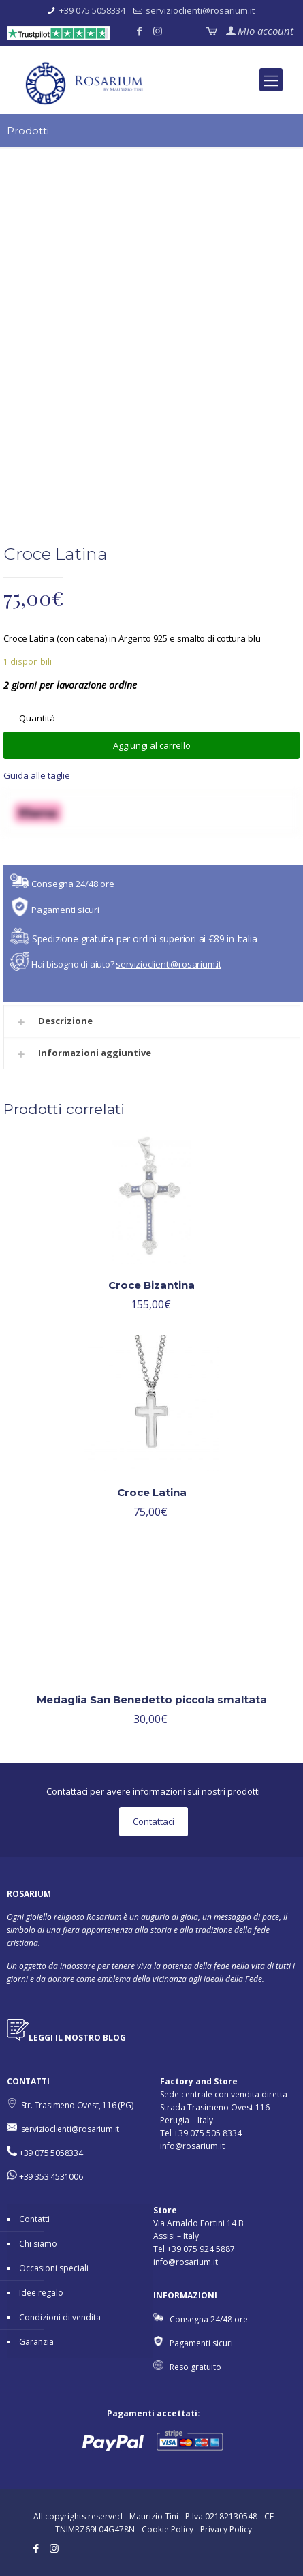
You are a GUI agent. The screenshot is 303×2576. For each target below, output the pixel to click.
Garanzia (36, 2342)
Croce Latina (152, 1492)
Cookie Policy (167, 2529)
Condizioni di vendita (60, 2317)
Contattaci (153, 1821)
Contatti (34, 2219)
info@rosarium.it (192, 2146)
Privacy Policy (226, 2529)
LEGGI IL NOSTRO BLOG (77, 2037)
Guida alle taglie (36, 775)
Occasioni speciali (54, 2268)
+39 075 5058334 (92, 10)
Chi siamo (38, 2243)
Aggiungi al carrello (152, 745)
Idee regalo (41, 2292)
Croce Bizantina (151, 1284)
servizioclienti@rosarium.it (200, 10)
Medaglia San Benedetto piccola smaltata (152, 1699)
